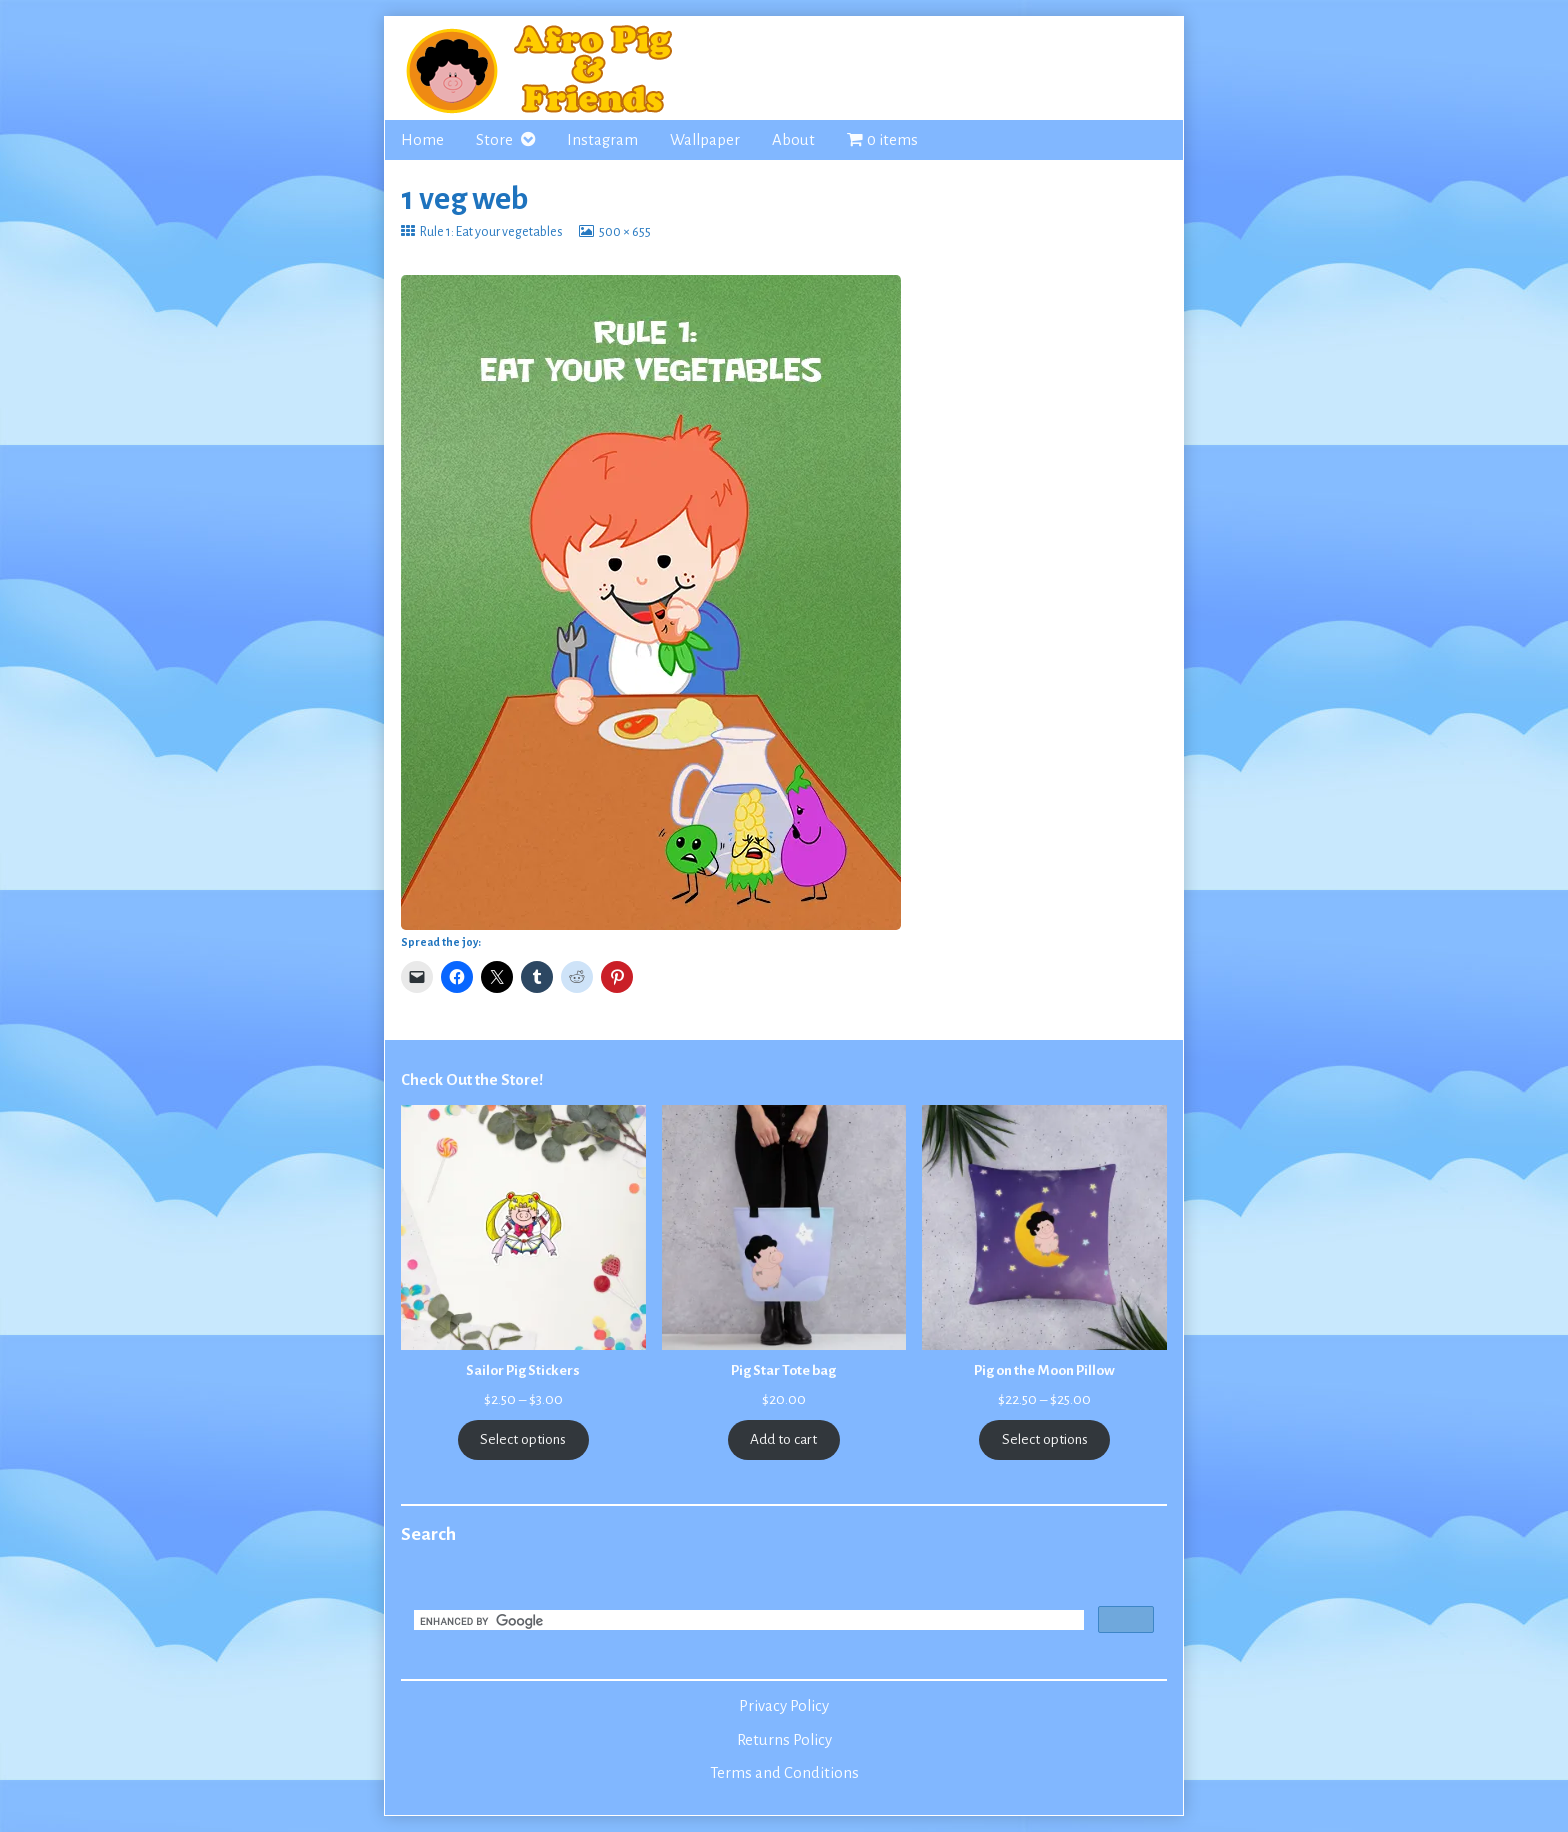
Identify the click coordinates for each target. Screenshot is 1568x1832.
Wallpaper (705, 140)
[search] (747, 1622)
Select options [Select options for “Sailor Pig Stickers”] (523, 1439)
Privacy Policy (784, 1706)
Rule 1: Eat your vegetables (491, 232)
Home (422, 140)
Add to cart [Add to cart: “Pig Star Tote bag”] (783, 1439)
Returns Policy (784, 1740)
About (793, 140)
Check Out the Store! (472, 1080)
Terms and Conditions (784, 1773)
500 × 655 (624, 232)
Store (494, 140)
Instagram (602, 140)
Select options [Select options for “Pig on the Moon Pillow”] (1045, 1439)
